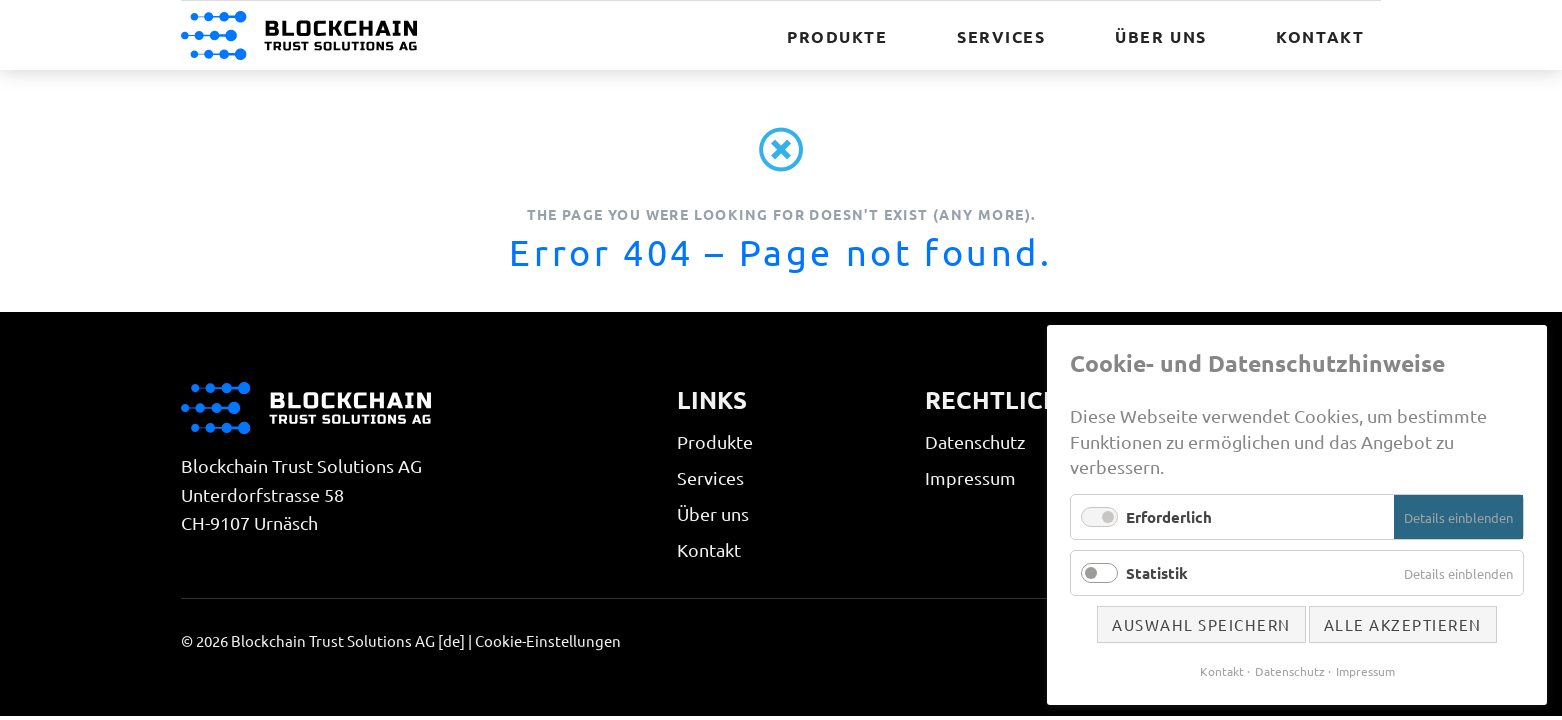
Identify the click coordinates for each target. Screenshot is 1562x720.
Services (710, 477)
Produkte (715, 441)
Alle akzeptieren (1403, 624)
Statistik (1157, 573)
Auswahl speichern (1201, 624)
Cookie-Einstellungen (548, 640)
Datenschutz (975, 441)
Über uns (713, 513)
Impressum (970, 477)
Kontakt (709, 549)
